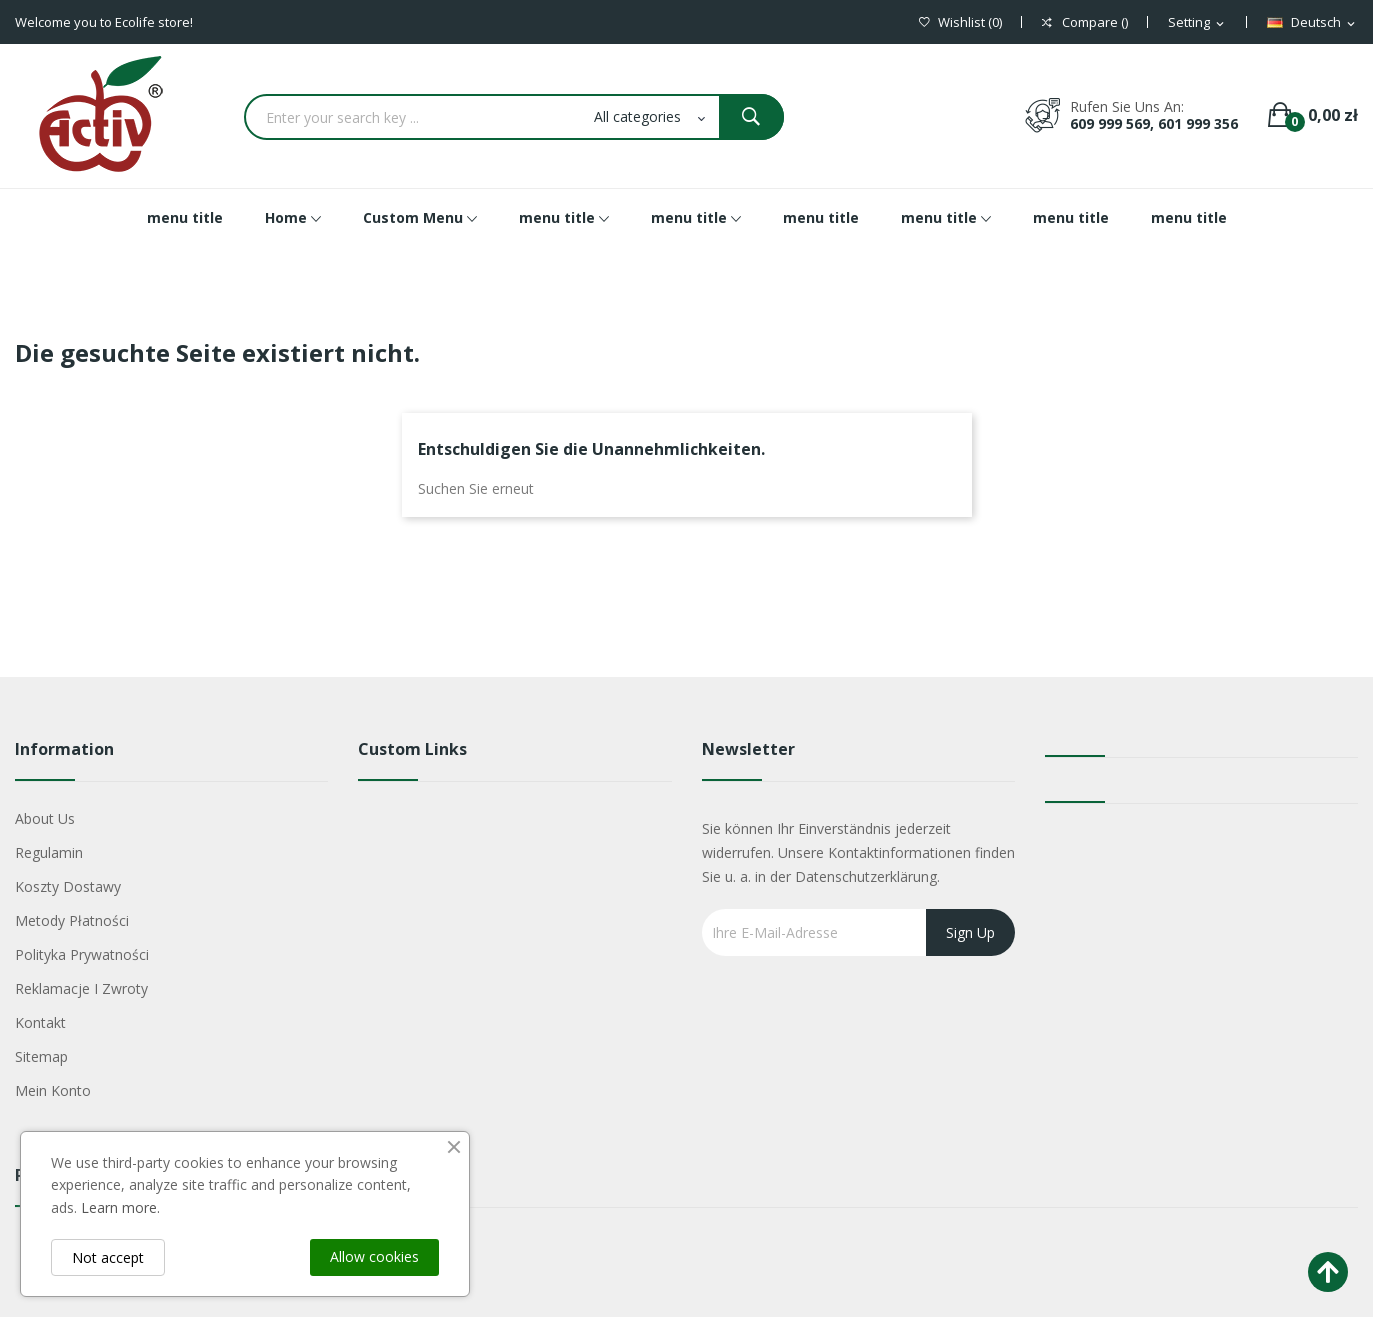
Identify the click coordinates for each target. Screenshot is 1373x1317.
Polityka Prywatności (82, 954)
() (960, 22)
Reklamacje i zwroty (81, 988)
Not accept (108, 1257)
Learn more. (120, 1207)
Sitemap (41, 1056)
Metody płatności (72, 920)
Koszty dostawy (68, 886)
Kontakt (40, 1022)
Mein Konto (53, 1090)
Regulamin (49, 852)
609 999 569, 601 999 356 (1154, 123)
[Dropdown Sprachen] (1312, 23)
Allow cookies (374, 1256)
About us (45, 818)
